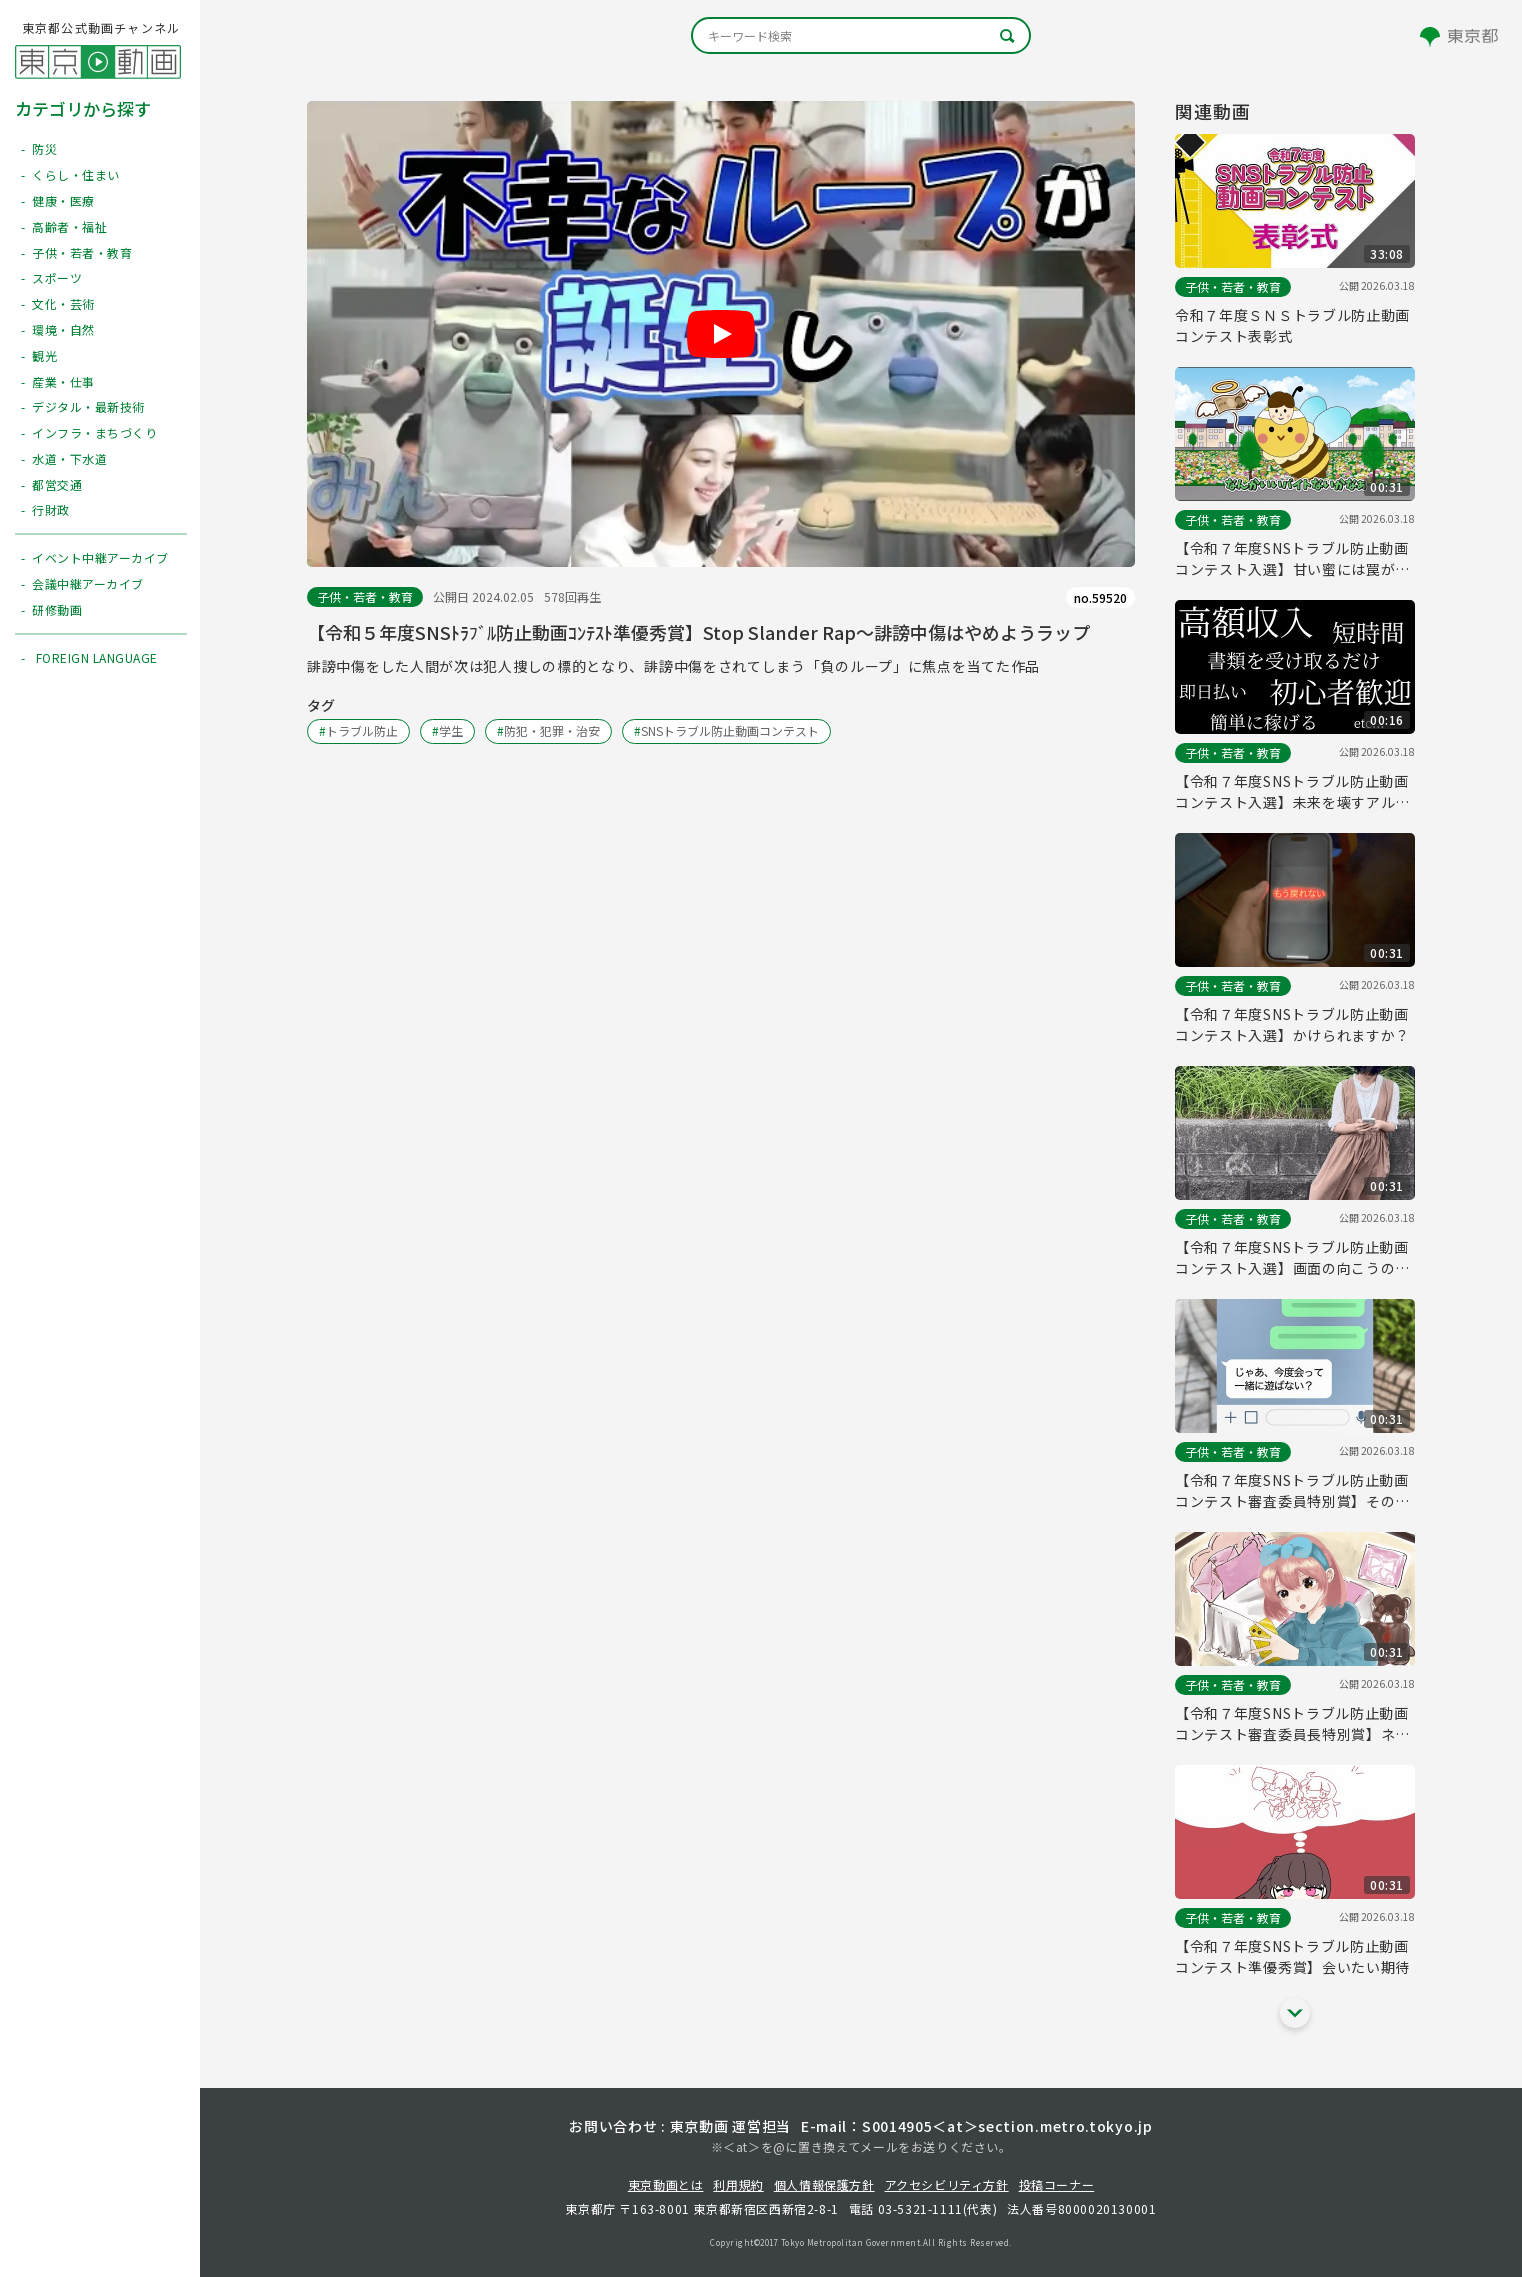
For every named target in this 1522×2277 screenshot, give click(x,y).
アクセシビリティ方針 (947, 2184)
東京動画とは (666, 2184)
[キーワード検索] (861, 35)
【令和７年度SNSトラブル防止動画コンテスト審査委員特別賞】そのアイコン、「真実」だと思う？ (1292, 1491)
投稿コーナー (1057, 2184)
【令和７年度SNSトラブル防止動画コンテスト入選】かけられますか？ (1292, 1024)
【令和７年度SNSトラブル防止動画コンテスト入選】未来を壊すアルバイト (1292, 792)
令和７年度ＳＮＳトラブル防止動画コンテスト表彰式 (1292, 325)
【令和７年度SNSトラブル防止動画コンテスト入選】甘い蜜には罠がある (1292, 559)
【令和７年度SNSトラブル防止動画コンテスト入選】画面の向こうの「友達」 (1292, 1258)
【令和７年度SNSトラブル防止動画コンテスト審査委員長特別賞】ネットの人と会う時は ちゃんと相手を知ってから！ (1292, 1724)
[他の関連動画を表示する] (1295, 2013)
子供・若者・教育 (365, 596)
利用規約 (738, 2184)
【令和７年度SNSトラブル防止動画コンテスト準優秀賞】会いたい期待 (1292, 1956)
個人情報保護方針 (824, 2184)
